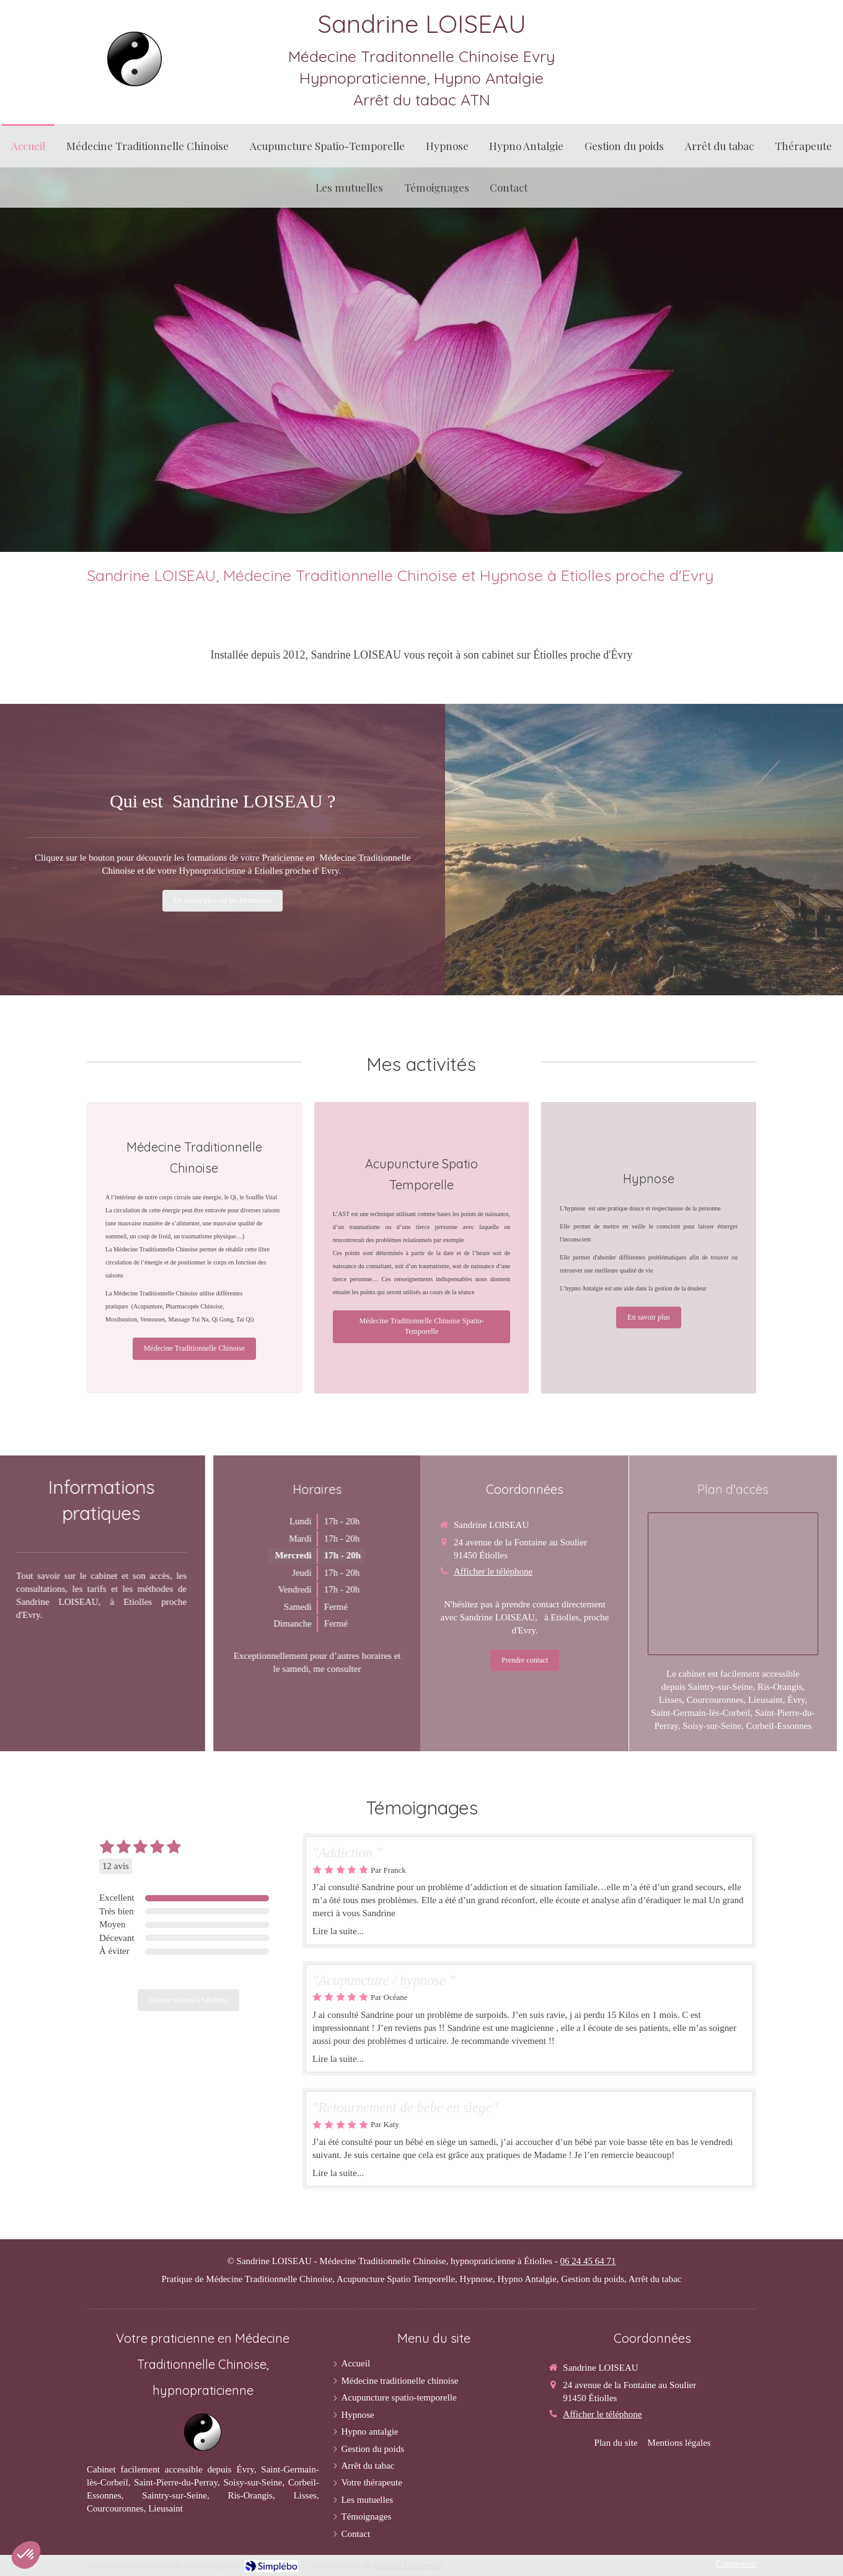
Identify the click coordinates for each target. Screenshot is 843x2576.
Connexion (735, 2564)
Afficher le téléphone (602, 2414)
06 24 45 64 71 (588, 2261)
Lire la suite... (338, 1931)
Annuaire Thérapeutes (407, 2565)
